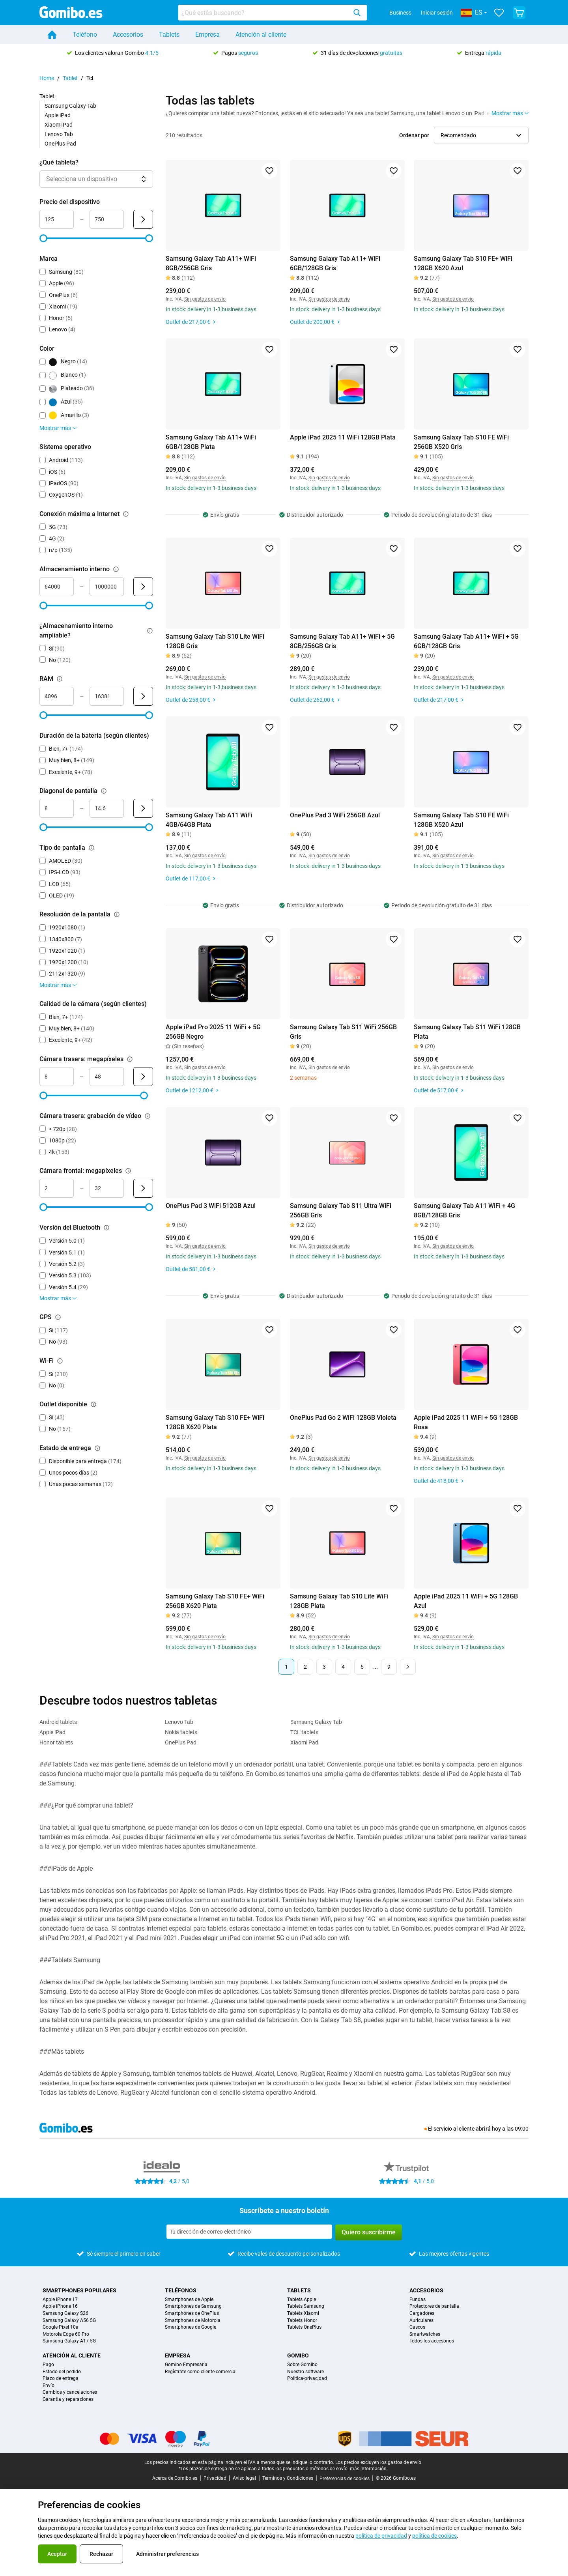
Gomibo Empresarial (187, 2364)
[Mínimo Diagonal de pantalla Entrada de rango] (56, 808)
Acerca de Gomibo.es (174, 2478)
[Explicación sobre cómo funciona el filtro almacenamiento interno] (116, 569)
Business (400, 12)
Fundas (417, 2299)
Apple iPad (58, 115)
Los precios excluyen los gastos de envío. (378, 2462)
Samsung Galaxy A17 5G (69, 2341)
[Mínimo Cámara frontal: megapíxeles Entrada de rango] (56, 1188)
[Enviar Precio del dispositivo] (143, 219)
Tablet (70, 78)
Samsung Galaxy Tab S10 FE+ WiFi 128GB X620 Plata (215, 1422)
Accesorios (128, 34)
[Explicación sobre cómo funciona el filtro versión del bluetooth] (106, 1227)
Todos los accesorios (431, 2341)
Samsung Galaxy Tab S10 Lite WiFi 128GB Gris (215, 641)
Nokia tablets (181, 1732)
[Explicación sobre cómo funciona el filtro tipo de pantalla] (91, 848)
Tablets (169, 34)
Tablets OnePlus (304, 2327)
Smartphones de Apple (189, 2299)
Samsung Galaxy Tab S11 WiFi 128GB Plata (467, 1031)
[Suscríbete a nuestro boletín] (249, 2232)
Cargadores (421, 2313)
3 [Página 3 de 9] (324, 1667)
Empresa (207, 34)
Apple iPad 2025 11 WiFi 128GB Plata (343, 437)
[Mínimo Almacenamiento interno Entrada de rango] (56, 586)
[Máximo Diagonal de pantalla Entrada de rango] (107, 808)
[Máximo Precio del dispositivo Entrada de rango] (107, 219)
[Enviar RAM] (143, 696)
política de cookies (434, 2536)
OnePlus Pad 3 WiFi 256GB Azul (335, 815)
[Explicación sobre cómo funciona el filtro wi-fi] (60, 1361)
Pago (48, 2364)
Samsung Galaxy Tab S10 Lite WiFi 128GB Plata (339, 1601)
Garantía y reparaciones (68, 2399)
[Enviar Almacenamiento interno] (143, 586)
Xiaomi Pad (59, 125)
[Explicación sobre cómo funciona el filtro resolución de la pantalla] (117, 914)
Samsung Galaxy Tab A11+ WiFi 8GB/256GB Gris (211, 263)
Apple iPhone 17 (60, 2299)
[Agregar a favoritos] (269, 171)
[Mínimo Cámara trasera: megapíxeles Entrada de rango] (56, 1076)
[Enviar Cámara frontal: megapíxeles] (143, 1188)
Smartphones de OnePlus (192, 2313)
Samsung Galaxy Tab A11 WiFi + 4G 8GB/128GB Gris (464, 1210)
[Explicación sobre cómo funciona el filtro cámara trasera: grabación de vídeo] (147, 1116)
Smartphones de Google (190, 2327)
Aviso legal (244, 2478)
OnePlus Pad (60, 143)
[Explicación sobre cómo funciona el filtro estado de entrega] (97, 1448)
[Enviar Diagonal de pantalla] (143, 808)
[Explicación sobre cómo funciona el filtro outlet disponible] (93, 1404)
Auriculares (421, 2320)
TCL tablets (304, 1732)
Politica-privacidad (307, 2378)
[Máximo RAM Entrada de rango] (107, 696)
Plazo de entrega (60, 2378)
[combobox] (272, 12)
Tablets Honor (302, 2320)
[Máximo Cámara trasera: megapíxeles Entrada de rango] (107, 1076)
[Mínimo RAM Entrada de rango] (56, 696)
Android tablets (58, 1722)
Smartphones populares (79, 2290)
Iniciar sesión (437, 12)
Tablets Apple (301, 2299)
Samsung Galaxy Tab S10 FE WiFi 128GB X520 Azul (461, 819)
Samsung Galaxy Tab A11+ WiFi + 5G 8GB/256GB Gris (342, 641)
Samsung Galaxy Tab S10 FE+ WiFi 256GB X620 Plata (215, 1601)
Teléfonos (180, 2290)
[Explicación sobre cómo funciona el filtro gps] (58, 1317)
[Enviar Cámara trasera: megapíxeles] (143, 1076)
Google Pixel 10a (60, 2327)
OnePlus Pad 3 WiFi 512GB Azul (211, 1205)
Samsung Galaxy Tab (70, 106)
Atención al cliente (260, 34)
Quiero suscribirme (369, 2232)
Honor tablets (56, 1742)
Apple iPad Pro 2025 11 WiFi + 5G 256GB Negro (213, 1031)
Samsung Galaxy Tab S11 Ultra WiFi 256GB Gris (340, 1210)
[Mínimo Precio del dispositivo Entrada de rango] (56, 219)
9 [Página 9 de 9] (388, 1667)
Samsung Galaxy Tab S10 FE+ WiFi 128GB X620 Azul (463, 263)
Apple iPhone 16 (60, 2306)
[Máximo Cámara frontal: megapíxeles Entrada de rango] (107, 1188)
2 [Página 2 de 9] (305, 1667)
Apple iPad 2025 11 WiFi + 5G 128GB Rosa (466, 1422)
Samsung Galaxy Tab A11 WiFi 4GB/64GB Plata (209, 819)
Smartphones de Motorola (192, 2320)
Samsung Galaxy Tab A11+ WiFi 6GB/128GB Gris (335, 263)
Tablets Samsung (305, 2306)
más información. (369, 2468)
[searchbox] (264, 13)
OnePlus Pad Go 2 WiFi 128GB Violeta (343, 1417)
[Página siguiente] (408, 1667)
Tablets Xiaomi (303, 2313)
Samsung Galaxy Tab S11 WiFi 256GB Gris (343, 1031)
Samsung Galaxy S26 (65, 2313)
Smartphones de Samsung (193, 2306)
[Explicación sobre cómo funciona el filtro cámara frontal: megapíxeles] (128, 1171)
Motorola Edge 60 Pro (66, 2334)
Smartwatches (424, 2334)
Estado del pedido (62, 2371)
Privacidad (215, 2478)
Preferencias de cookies (345, 2478)
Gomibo (298, 2355)
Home (46, 78)
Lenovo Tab (59, 134)
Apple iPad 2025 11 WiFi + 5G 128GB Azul (466, 1601)
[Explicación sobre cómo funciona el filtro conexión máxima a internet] (126, 514)
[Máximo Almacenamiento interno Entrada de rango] (107, 586)
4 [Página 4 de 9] (343, 1667)
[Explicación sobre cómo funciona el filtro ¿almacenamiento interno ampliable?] (150, 631)
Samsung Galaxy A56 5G (69, 2320)
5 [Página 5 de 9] (362, 1667)
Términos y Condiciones (287, 2478)
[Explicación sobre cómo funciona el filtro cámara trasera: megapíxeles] (130, 1059)
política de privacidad (381, 2536)
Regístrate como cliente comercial (201, 2371)
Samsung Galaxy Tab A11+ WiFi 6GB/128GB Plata (211, 442)
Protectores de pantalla (434, 2306)
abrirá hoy (488, 2128)
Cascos (417, 2327)
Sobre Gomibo (302, 2364)
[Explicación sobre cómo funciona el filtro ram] (59, 679)
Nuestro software (305, 2371)
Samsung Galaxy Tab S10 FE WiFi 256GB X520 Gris (461, 442)
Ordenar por (414, 135)
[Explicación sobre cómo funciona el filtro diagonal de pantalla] (104, 791)
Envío (48, 2385)
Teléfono (85, 34)
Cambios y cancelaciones (70, 2392)
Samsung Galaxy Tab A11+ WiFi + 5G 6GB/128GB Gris (466, 641)
